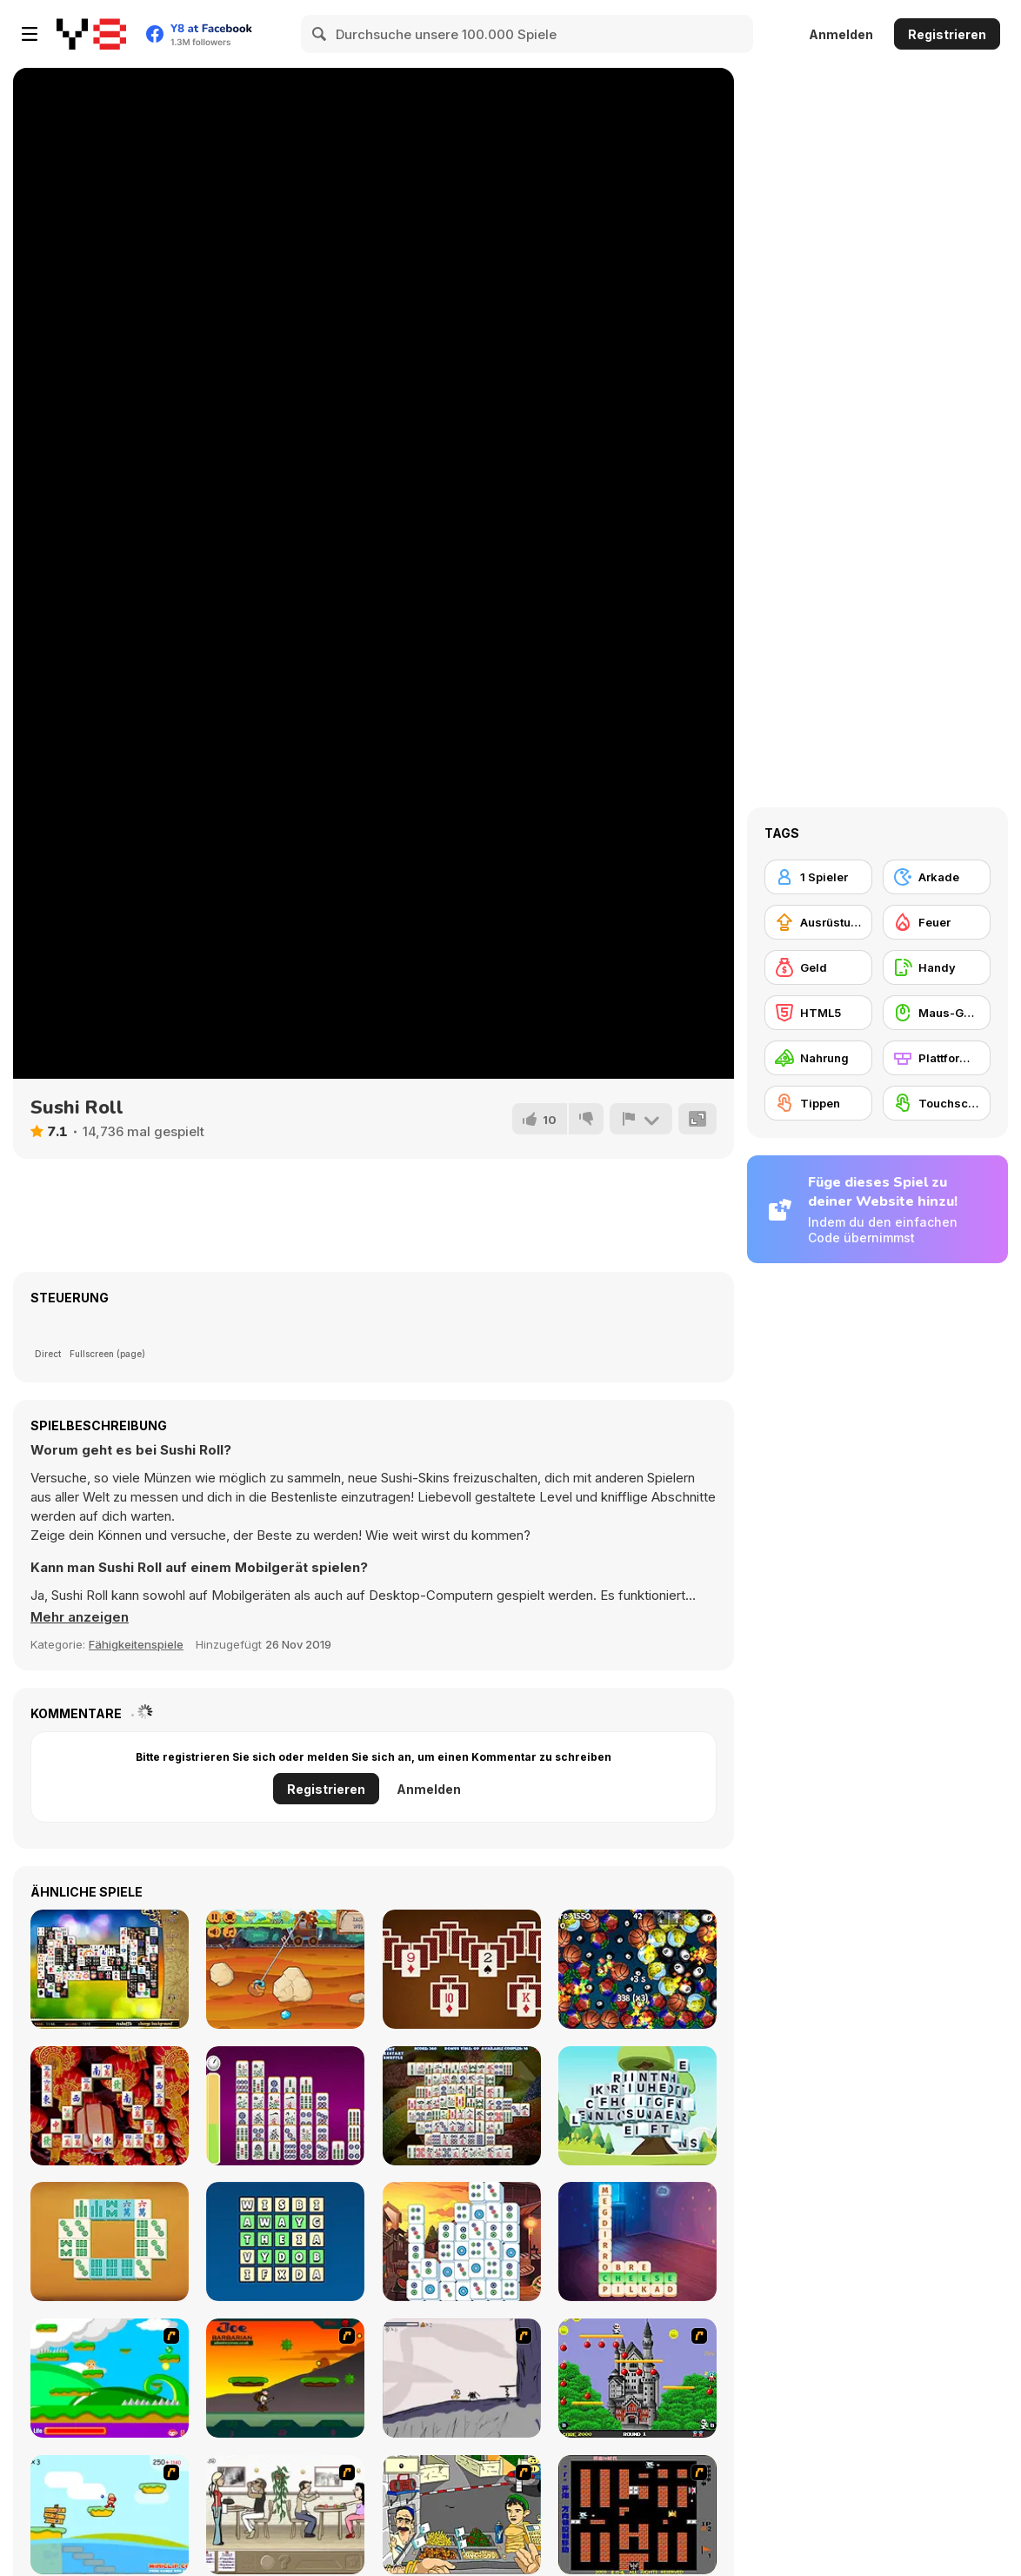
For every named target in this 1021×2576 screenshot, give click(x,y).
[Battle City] (637, 2514)
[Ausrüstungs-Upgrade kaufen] (818, 922)
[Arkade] (937, 877)
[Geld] (818, 967)
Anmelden (841, 34)
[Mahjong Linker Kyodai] (285, 2105)
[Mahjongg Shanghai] (109, 2105)
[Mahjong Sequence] (109, 2241)
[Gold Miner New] (285, 1969)
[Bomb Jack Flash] (637, 2378)
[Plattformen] (937, 1057)
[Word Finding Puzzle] (285, 2241)
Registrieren (947, 34)
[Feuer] (937, 922)
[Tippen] (818, 1103)
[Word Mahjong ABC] (637, 2105)
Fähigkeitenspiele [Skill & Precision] (136, 1644)
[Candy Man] (109, 2378)
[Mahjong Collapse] (462, 2241)
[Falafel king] (462, 2514)
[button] (79, 1617)
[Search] (320, 34)
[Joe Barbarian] (285, 2378)
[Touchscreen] (937, 1103)
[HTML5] (818, 1012)
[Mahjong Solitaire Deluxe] (462, 2105)
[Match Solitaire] (462, 1969)
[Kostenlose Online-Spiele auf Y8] (91, 34)
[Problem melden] (641, 1118)
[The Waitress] (285, 2514)
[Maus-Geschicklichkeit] (937, 1012)
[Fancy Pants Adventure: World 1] (462, 2378)
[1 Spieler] (818, 877)
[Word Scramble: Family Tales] (637, 2241)
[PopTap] (637, 1969)
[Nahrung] (818, 1057)
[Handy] (937, 967)
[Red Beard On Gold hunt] (109, 2514)
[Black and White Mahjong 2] (109, 1969)
